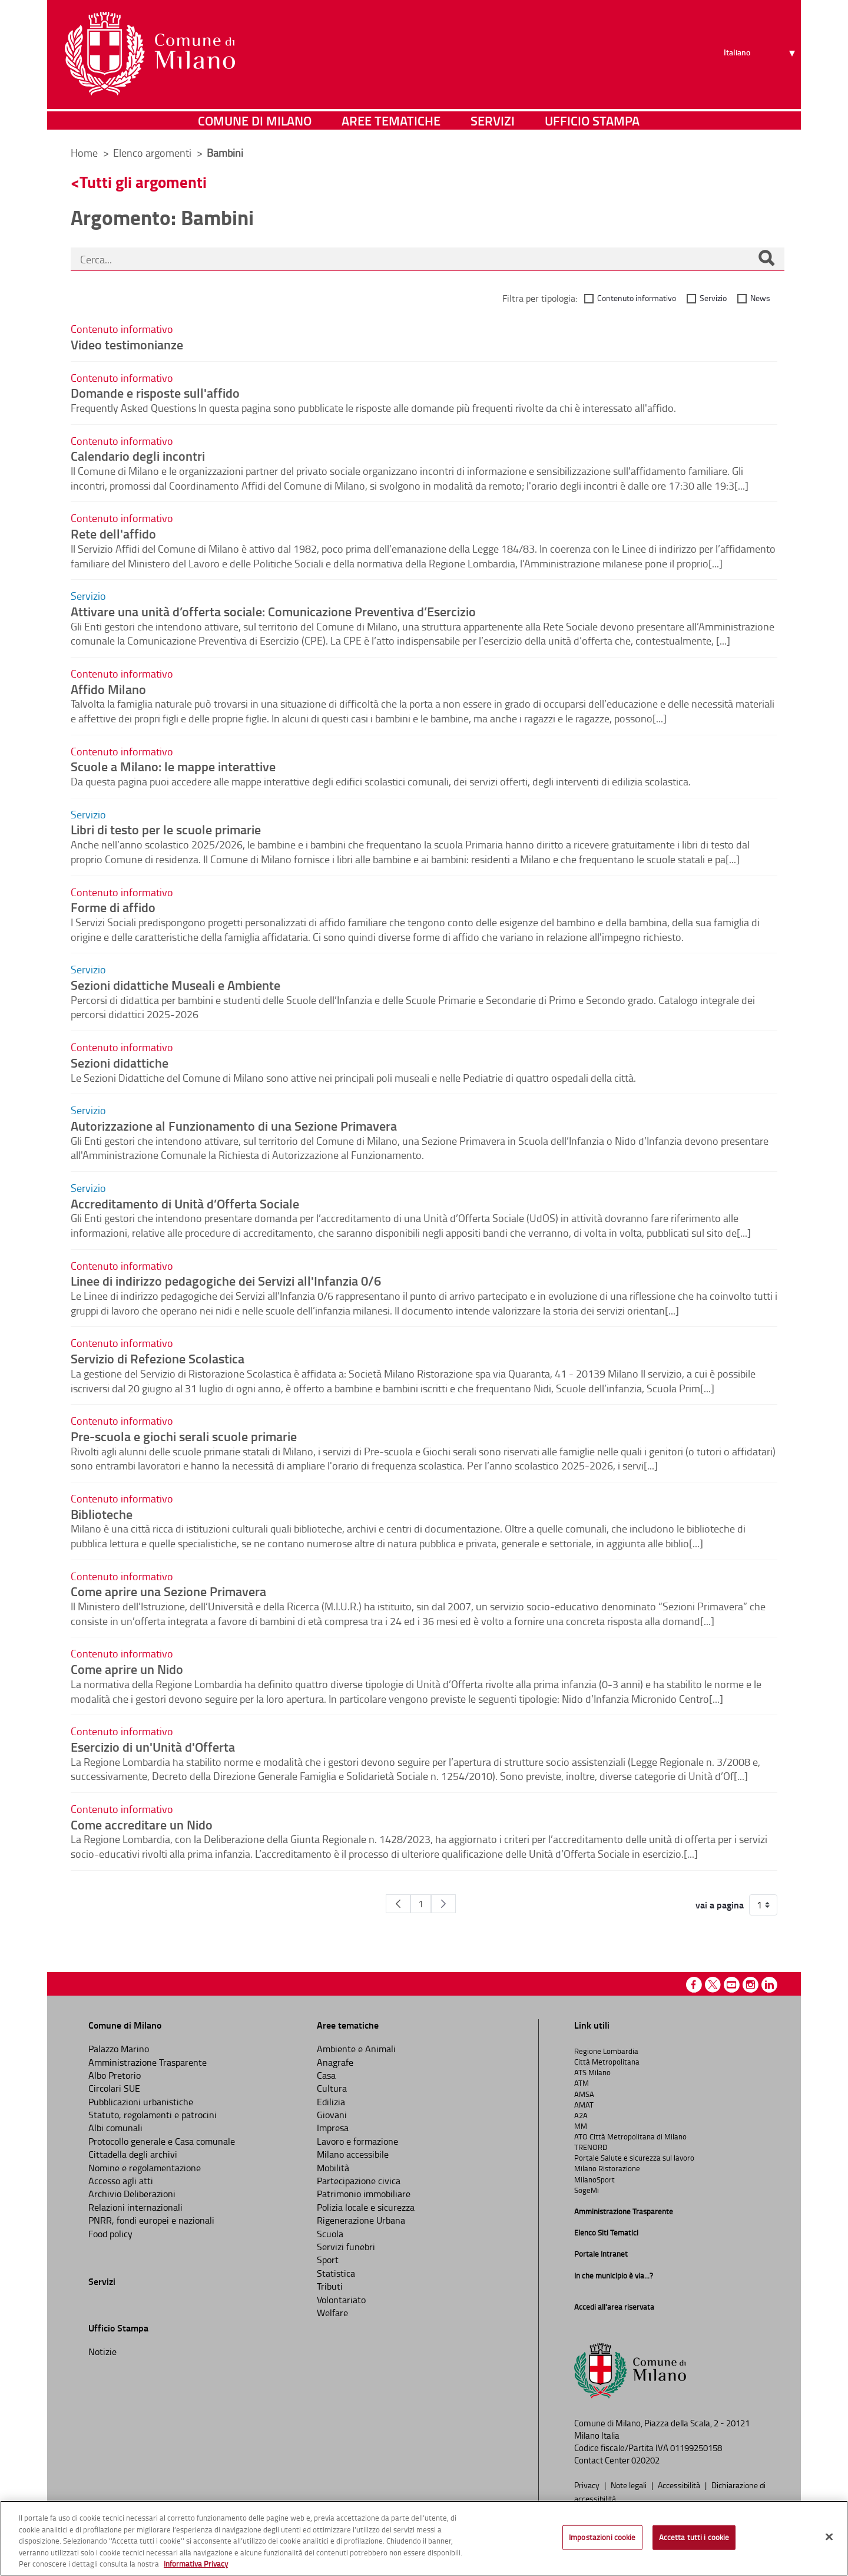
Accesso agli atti (120, 2180)
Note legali (629, 2485)
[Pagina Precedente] (398, 1903)
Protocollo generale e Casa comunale (161, 2141)
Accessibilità (680, 2485)
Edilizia (331, 2101)
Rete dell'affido (113, 533)
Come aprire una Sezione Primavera (168, 1590)
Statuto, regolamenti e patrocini (152, 2114)
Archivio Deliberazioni (131, 2193)
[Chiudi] (829, 2537)
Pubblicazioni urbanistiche (140, 2101)
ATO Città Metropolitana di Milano (630, 2136)
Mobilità (333, 2167)
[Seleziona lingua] (761, 54)
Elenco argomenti (153, 153)
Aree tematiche (391, 120)
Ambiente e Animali (356, 2048)
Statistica (336, 2273)
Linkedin (769, 1985)
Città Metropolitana (607, 2061)
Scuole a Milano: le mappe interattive (173, 766)
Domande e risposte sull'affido (155, 392)
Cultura (332, 2088)
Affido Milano (108, 688)
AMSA (584, 2094)
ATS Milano (592, 2072)
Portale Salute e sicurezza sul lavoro (634, 2157)
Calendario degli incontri (138, 455)
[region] (424, 2538)
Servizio (713, 297)
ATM (581, 2083)
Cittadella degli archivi (132, 2154)
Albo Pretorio (114, 2075)
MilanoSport (594, 2179)
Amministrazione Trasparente (147, 2062)
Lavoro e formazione (357, 2141)
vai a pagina (719, 1904)
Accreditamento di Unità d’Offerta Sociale (185, 1203)
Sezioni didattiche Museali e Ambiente (175, 984)
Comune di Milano (255, 120)
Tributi (330, 2286)
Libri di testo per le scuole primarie (166, 829)
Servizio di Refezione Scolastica (157, 1358)
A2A (581, 2115)
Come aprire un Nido (127, 1668)
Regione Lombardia (606, 2051)
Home (84, 153)
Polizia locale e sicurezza (366, 2207)
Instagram (750, 1985)
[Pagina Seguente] (443, 1903)
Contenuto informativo (636, 297)
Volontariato (341, 2299)
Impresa (333, 2127)
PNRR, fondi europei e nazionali (151, 2220)
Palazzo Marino (118, 2048)
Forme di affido (113, 906)
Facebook (694, 1985)
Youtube (732, 1985)
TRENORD (590, 2147)
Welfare (332, 2312)
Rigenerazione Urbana (361, 2220)
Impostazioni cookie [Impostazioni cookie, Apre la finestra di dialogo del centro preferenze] (602, 2537)
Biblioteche (101, 1513)
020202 (645, 2460)
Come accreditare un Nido (142, 1824)
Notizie (102, 2351)
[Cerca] (766, 259)
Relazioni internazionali (135, 2207)
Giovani (332, 2114)
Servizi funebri (346, 2246)
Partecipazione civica (358, 2180)
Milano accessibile (353, 2154)
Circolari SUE (114, 2088)
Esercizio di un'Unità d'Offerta (153, 1746)
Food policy (110, 2233)
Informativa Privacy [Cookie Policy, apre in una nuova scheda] (196, 2563)
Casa (326, 2075)
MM (580, 2126)
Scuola (330, 2233)
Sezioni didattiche (119, 1062)
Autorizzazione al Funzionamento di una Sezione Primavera (234, 1125)
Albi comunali (115, 2127)
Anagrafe (335, 2062)
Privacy (587, 2485)
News (760, 297)
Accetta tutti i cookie (694, 2537)
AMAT (584, 2104)
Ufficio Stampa (592, 120)
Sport (328, 2259)
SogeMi (586, 2190)
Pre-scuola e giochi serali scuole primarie (184, 1435)
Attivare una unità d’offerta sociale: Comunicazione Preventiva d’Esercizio (273, 611)
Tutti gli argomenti (143, 181)
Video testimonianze (127, 344)
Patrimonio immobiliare (363, 2193)
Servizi (493, 120)
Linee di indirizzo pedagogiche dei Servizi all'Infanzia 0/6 (226, 1280)
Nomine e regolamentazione (144, 2167)
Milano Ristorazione (607, 2168)
